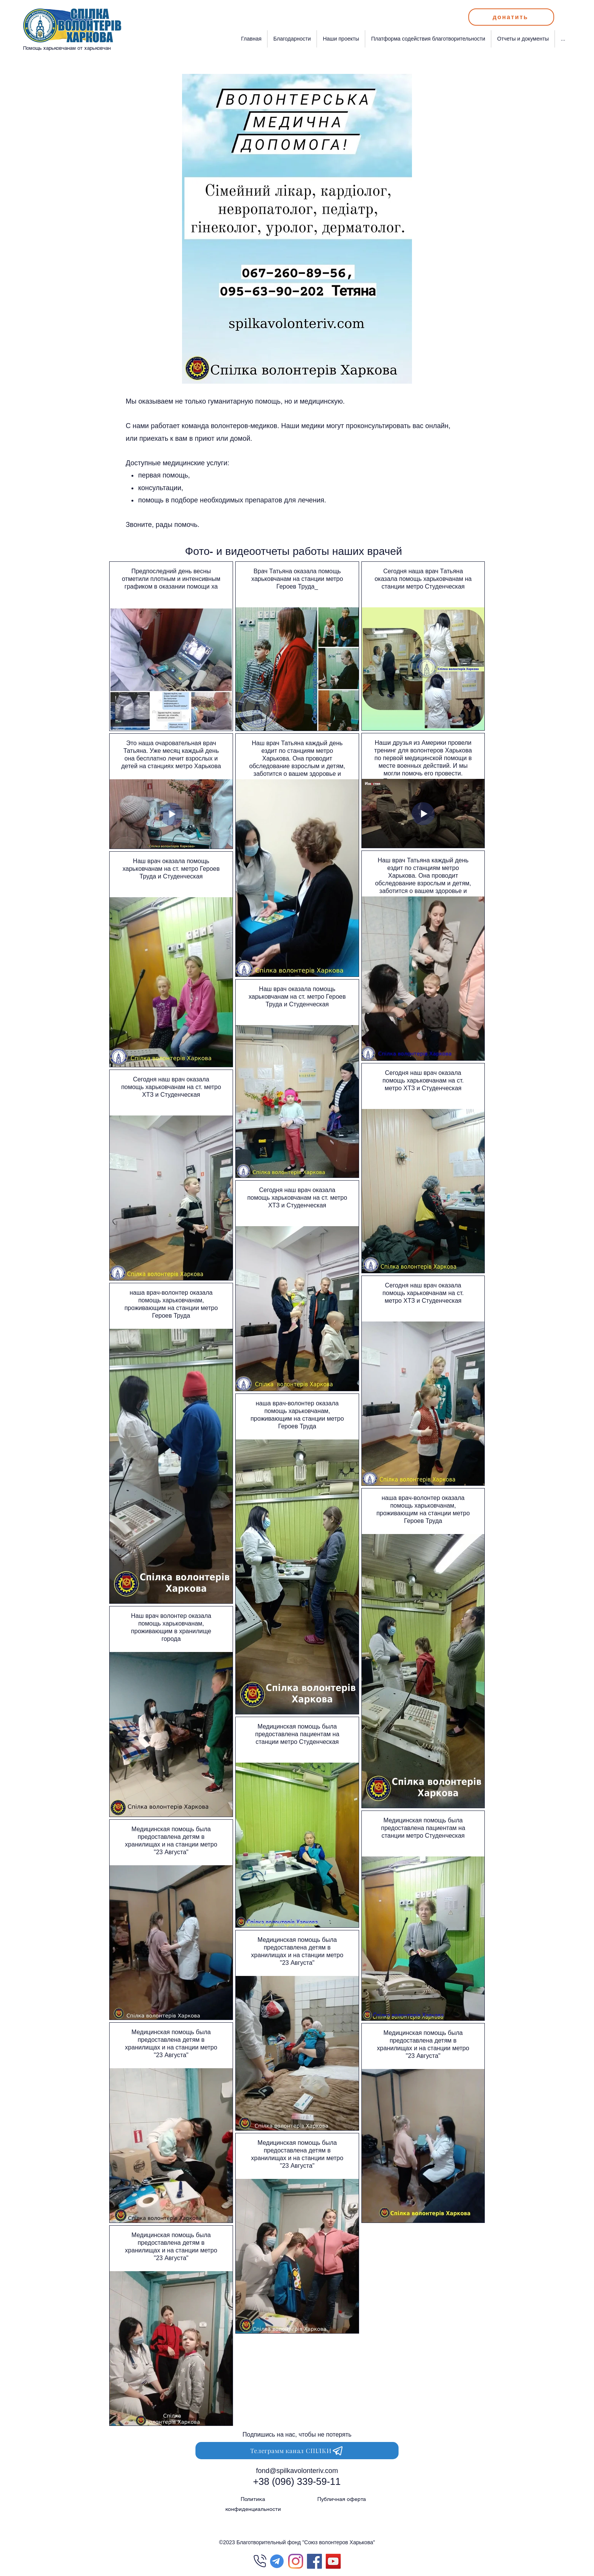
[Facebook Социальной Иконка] (314, 2561)
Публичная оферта (341, 2499)
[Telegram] (276, 2561)
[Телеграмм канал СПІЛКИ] (297, 2450)
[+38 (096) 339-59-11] (297, 2481)
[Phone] (260, 2560)
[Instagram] (295, 2561)
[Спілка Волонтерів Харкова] (333, 2561)
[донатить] (511, 17)
